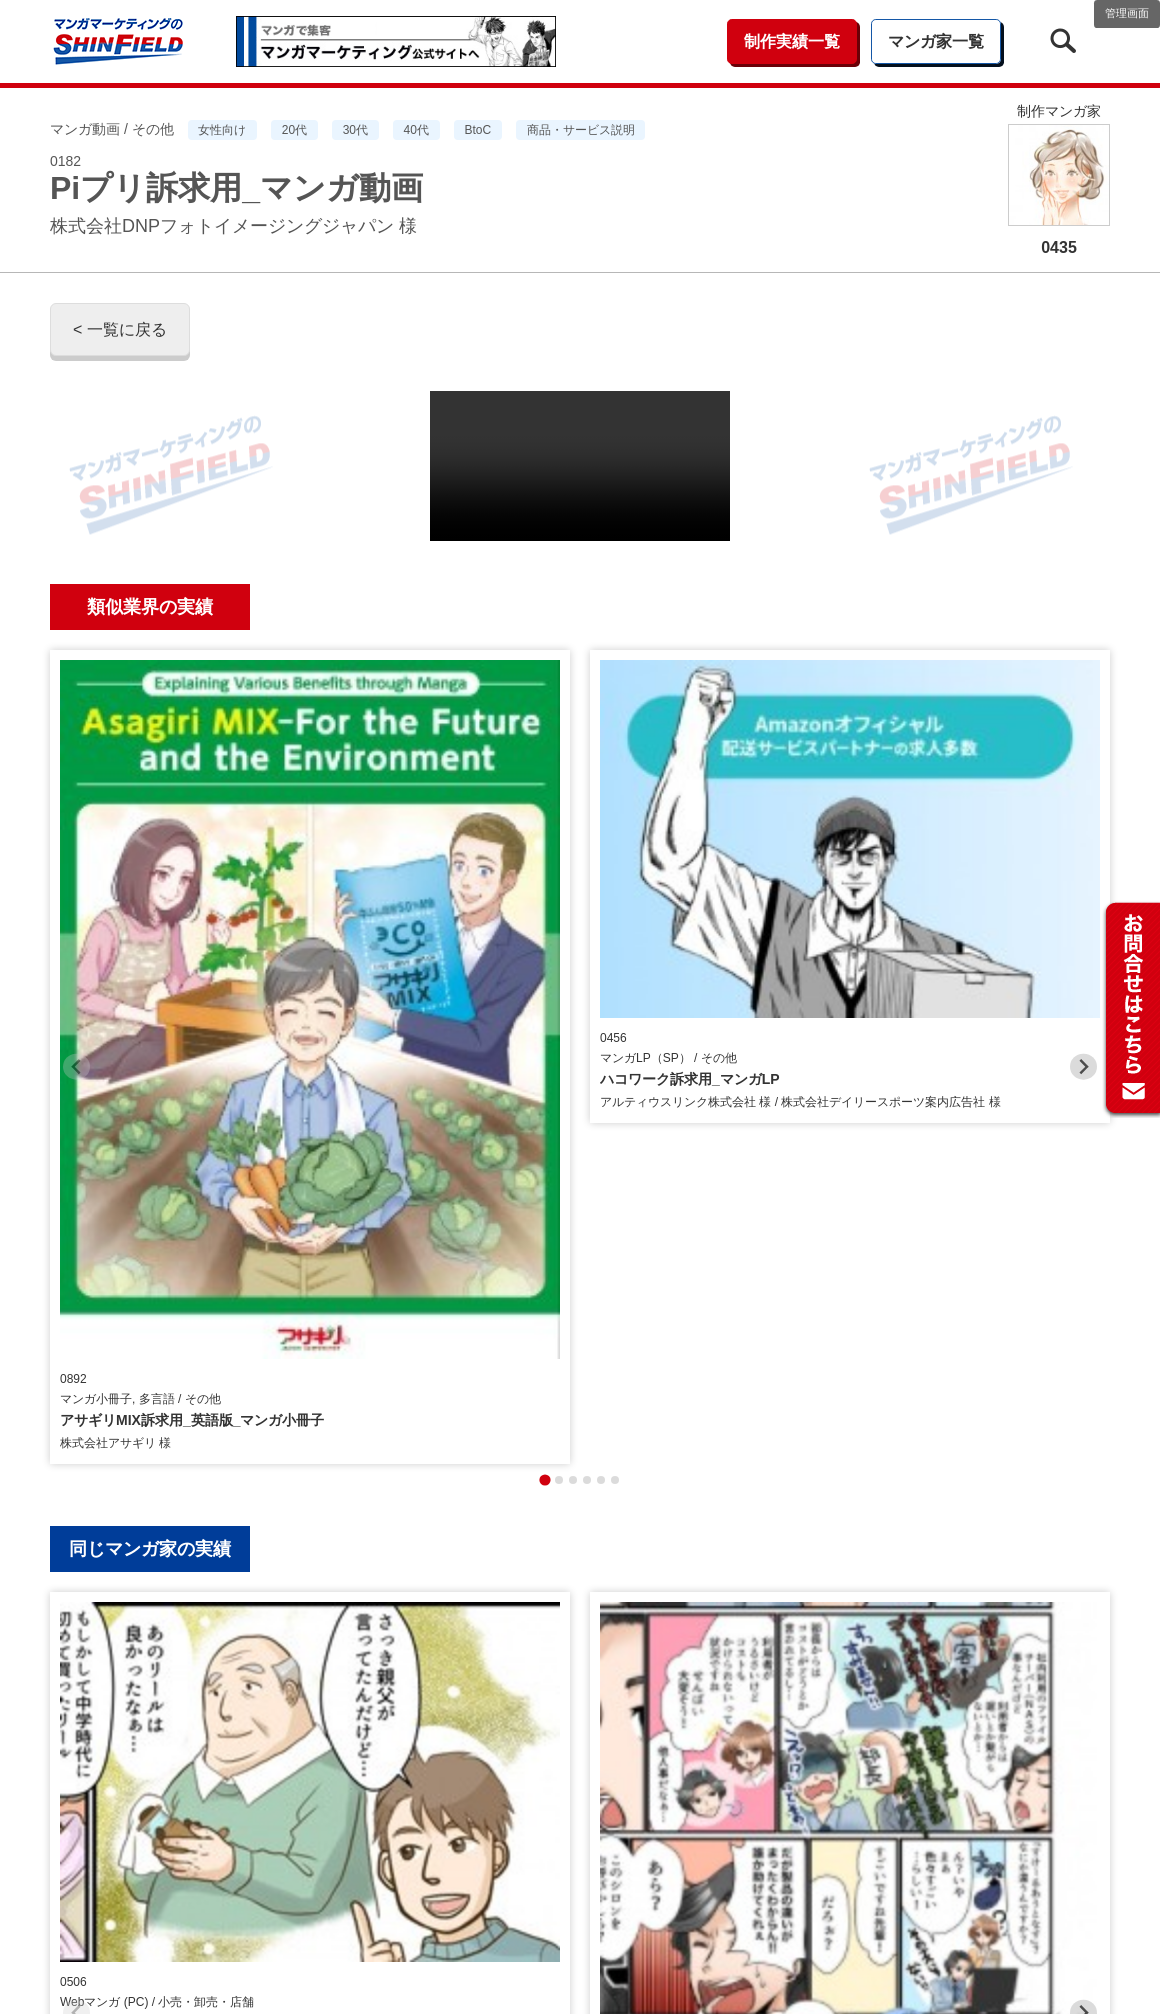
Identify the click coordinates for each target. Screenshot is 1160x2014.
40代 (416, 130)
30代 (355, 130)
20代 (294, 130)
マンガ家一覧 (936, 41)
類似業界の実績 (150, 607)
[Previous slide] (76, 825)
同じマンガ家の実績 (150, 1066)
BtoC (477, 130)
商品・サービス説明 (581, 130)
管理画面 (1127, 13)
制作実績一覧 (792, 41)
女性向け (222, 130)
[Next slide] (1083, 825)
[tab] (544, 996)
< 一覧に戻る (120, 329)
